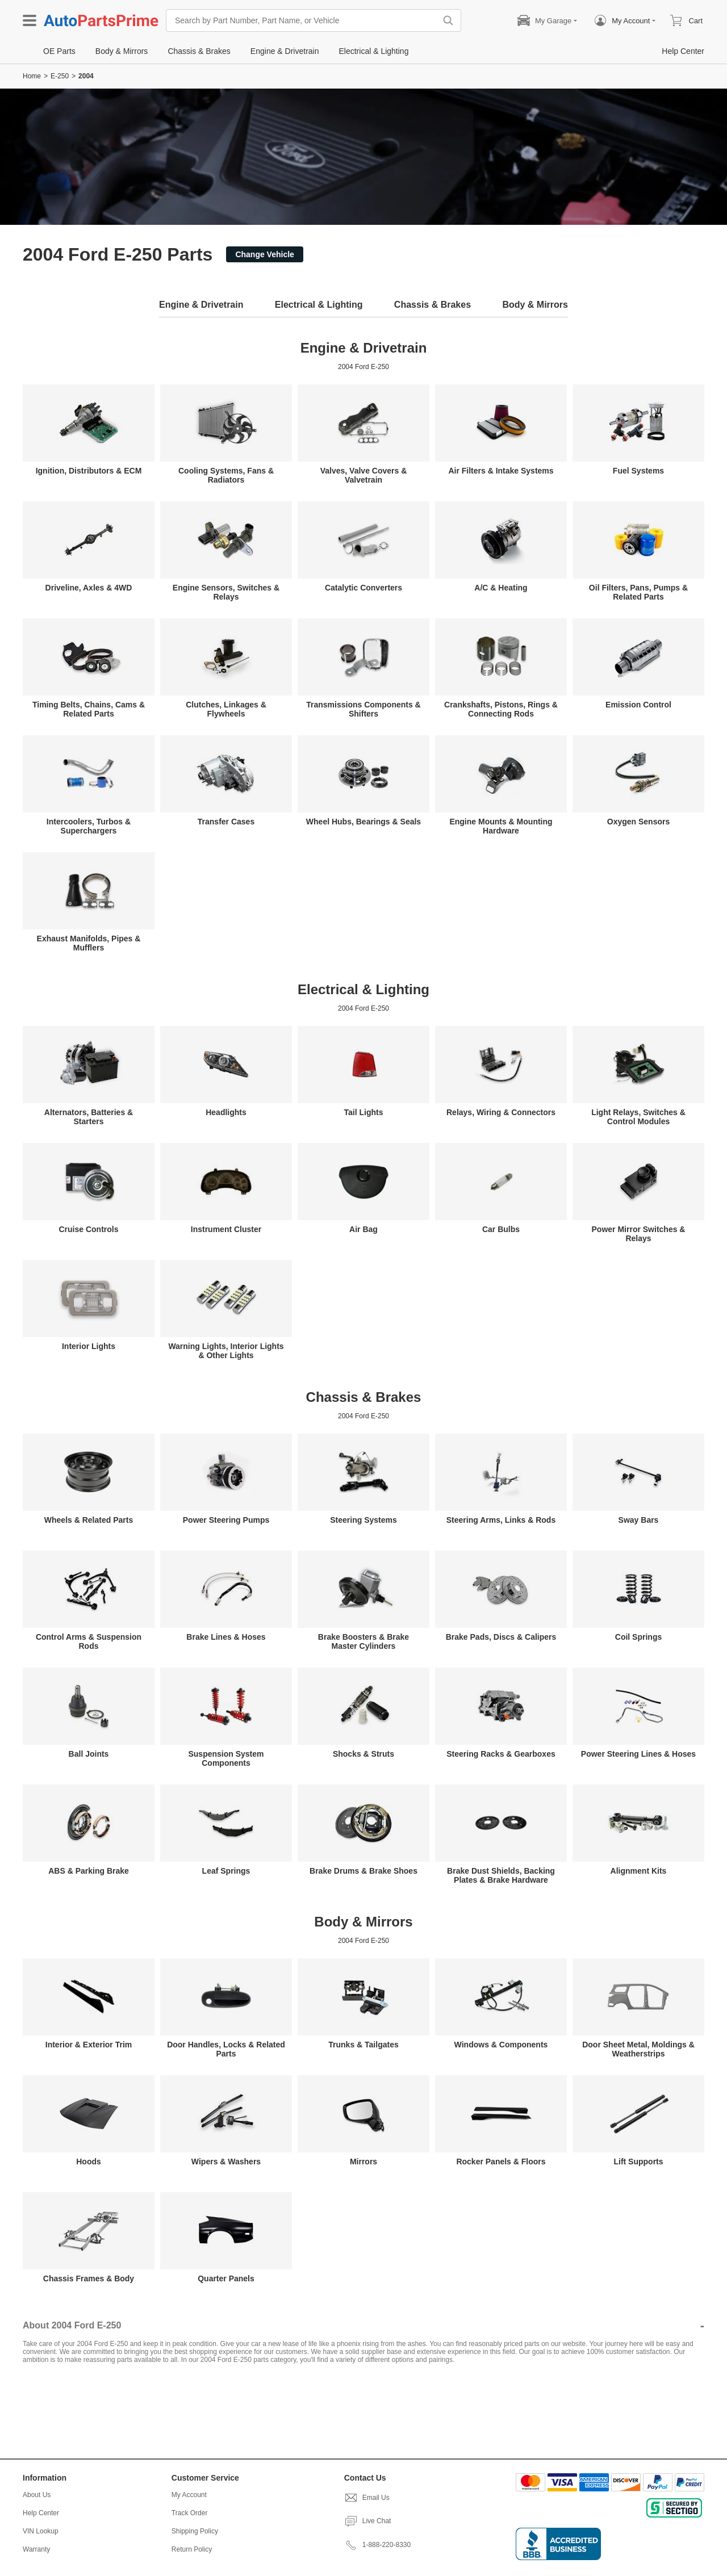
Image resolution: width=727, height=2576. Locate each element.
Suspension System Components (226, 1758)
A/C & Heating (500, 587)
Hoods (88, 2161)
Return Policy (192, 2549)
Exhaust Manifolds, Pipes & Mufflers (89, 943)
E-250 (60, 76)
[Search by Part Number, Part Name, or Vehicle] (303, 20)
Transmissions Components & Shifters (363, 709)
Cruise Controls (88, 1229)
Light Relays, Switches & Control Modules (638, 1117)
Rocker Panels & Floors (500, 2161)
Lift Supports (638, 2161)
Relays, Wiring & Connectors (500, 1112)
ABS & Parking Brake (88, 1870)
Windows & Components (501, 2044)
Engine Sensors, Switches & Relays (226, 592)
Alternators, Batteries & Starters (88, 1117)
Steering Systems (363, 1519)
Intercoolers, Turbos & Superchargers (89, 826)
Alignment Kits (639, 1870)
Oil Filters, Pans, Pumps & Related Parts (638, 592)
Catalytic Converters (363, 587)
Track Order (190, 2513)
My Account (189, 2495)
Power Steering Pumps (226, 1519)
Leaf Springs (226, 1870)
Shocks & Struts (363, 1753)
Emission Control (638, 704)
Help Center (41, 2513)
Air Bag (363, 1229)
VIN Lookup (41, 2531)
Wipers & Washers (226, 2161)
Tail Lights (363, 1112)
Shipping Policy (195, 2531)
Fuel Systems (638, 470)
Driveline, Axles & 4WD (88, 587)
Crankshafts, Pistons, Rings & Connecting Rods (501, 709)
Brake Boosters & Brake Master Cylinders (363, 1641)
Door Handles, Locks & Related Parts (226, 2049)
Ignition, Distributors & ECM (89, 470)
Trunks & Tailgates (363, 2044)
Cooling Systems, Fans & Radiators (226, 475)
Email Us (367, 2497)
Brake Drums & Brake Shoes (363, 1870)
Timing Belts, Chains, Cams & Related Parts (88, 709)
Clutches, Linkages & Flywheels (226, 709)
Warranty (36, 2549)
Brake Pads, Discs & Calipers (501, 1636)
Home (32, 76)
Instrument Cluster (226, 1229)
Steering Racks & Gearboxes (500, 1753)
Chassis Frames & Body (88, 2278)
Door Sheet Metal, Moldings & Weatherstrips (638, 2049)
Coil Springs (638, 1636)
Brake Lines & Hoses (225, 1636)
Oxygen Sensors (638, 821)
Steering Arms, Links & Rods (500, 1519)
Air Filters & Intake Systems (500, 470)
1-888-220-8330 (377, 2545)
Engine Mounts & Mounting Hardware (500, 826)
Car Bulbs (501, 1229)
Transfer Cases (226, 821)
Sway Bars (639, 1519)
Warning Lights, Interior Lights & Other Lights (225, 1351)
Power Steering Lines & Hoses (638, 1753)
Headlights (226, 1112)
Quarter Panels (226, 2278)
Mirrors (363, 2161)
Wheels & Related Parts (88, 1519)
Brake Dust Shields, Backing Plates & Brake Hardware (501, 1875)
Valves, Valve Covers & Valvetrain (363, 475)
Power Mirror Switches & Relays (639, 1234)
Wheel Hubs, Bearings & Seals (363, 821)
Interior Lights (88, 1346)
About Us (37, 2495)
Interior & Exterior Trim (88, 2044)
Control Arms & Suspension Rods (88, 1641)
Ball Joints (89, 1753)
